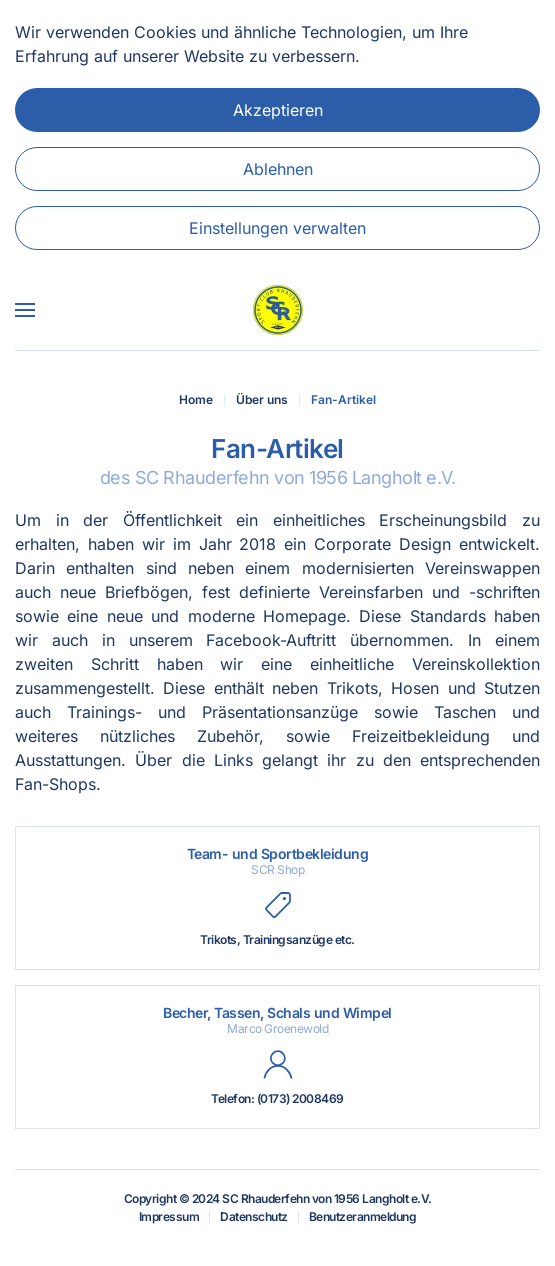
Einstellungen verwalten (277, 228)
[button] (25, 310)
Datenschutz (254, 1216)
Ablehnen (278, 169)
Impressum (169, 1216)
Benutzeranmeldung (363, 1216)
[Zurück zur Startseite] (278, 310)
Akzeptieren (278, 110)
